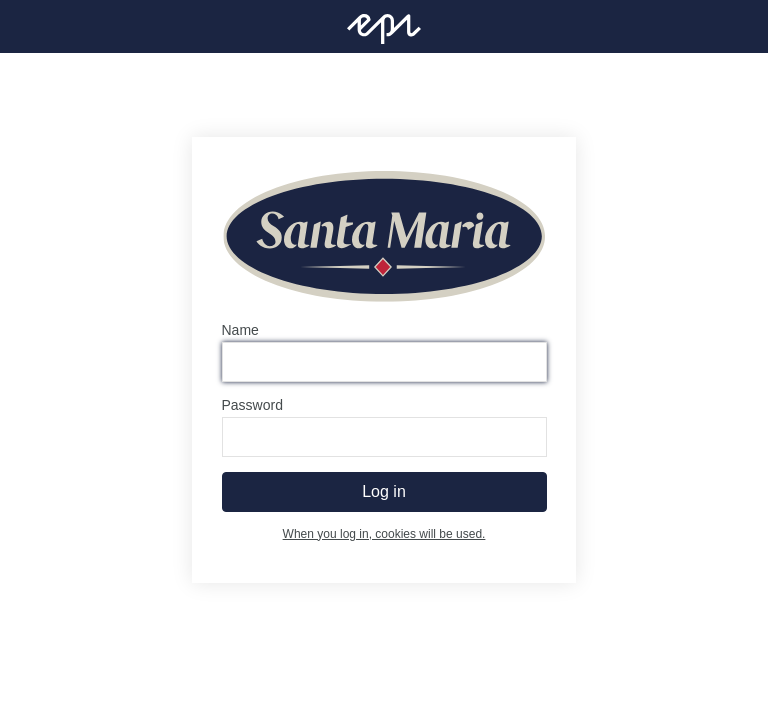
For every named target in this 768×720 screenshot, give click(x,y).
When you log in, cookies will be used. (384, 534)
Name (240, 330)
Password (252, 405)
